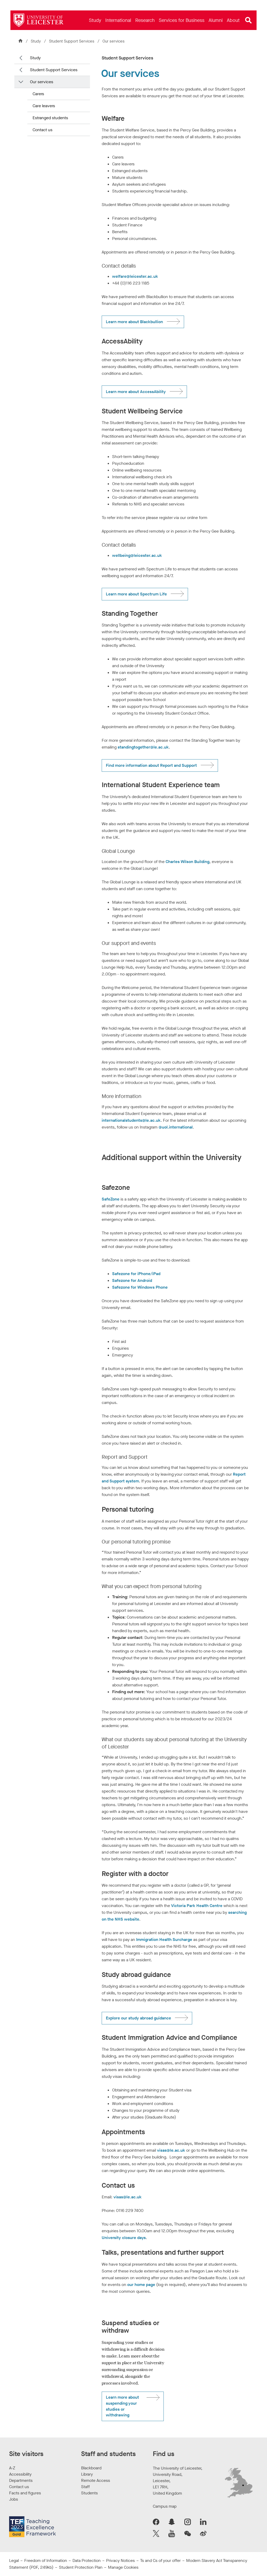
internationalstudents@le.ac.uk (131, 1120)
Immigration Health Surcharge (164, 1939)
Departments (21, 2480)
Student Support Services (72, 41)
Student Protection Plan (80, 2567)
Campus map (165, 2506)
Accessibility (20, 2474)
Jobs (13, 2499)
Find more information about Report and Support (151, 765)
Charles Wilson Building (187, 861)
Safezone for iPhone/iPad (136, 1273)
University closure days (124, 2237)
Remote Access (95, 2480)
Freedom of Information (45, 2560)
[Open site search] (248, 20)
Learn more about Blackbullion (134, 321)
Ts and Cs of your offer (160, 2560)
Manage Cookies (123, 2567)
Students (89, 2493)
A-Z (12, 2468)
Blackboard (91, 2468)
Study (36, 41)
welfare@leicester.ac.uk (135, 276)
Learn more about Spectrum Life (136, 594)
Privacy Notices (120, 2560)
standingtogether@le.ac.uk (143, 747)
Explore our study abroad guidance (138, 2018)
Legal (14, 2560)
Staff (85, 2486)
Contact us (42, 129)
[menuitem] (95, 20)
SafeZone (110, 1199)
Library (87, 2474)
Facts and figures (25, 2493)
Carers (38, 93)
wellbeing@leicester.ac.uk (137, 555)
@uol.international (176, 1127)
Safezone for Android (132, 1280)
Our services (41, 82)
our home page (141, 2284)
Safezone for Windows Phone (140, 1287)
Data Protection (86, 2560)
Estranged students (50, 117)
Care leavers (44, 105)
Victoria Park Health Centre (196, 1905)
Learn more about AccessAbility (136, 391)
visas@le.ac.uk (171, 2150)
